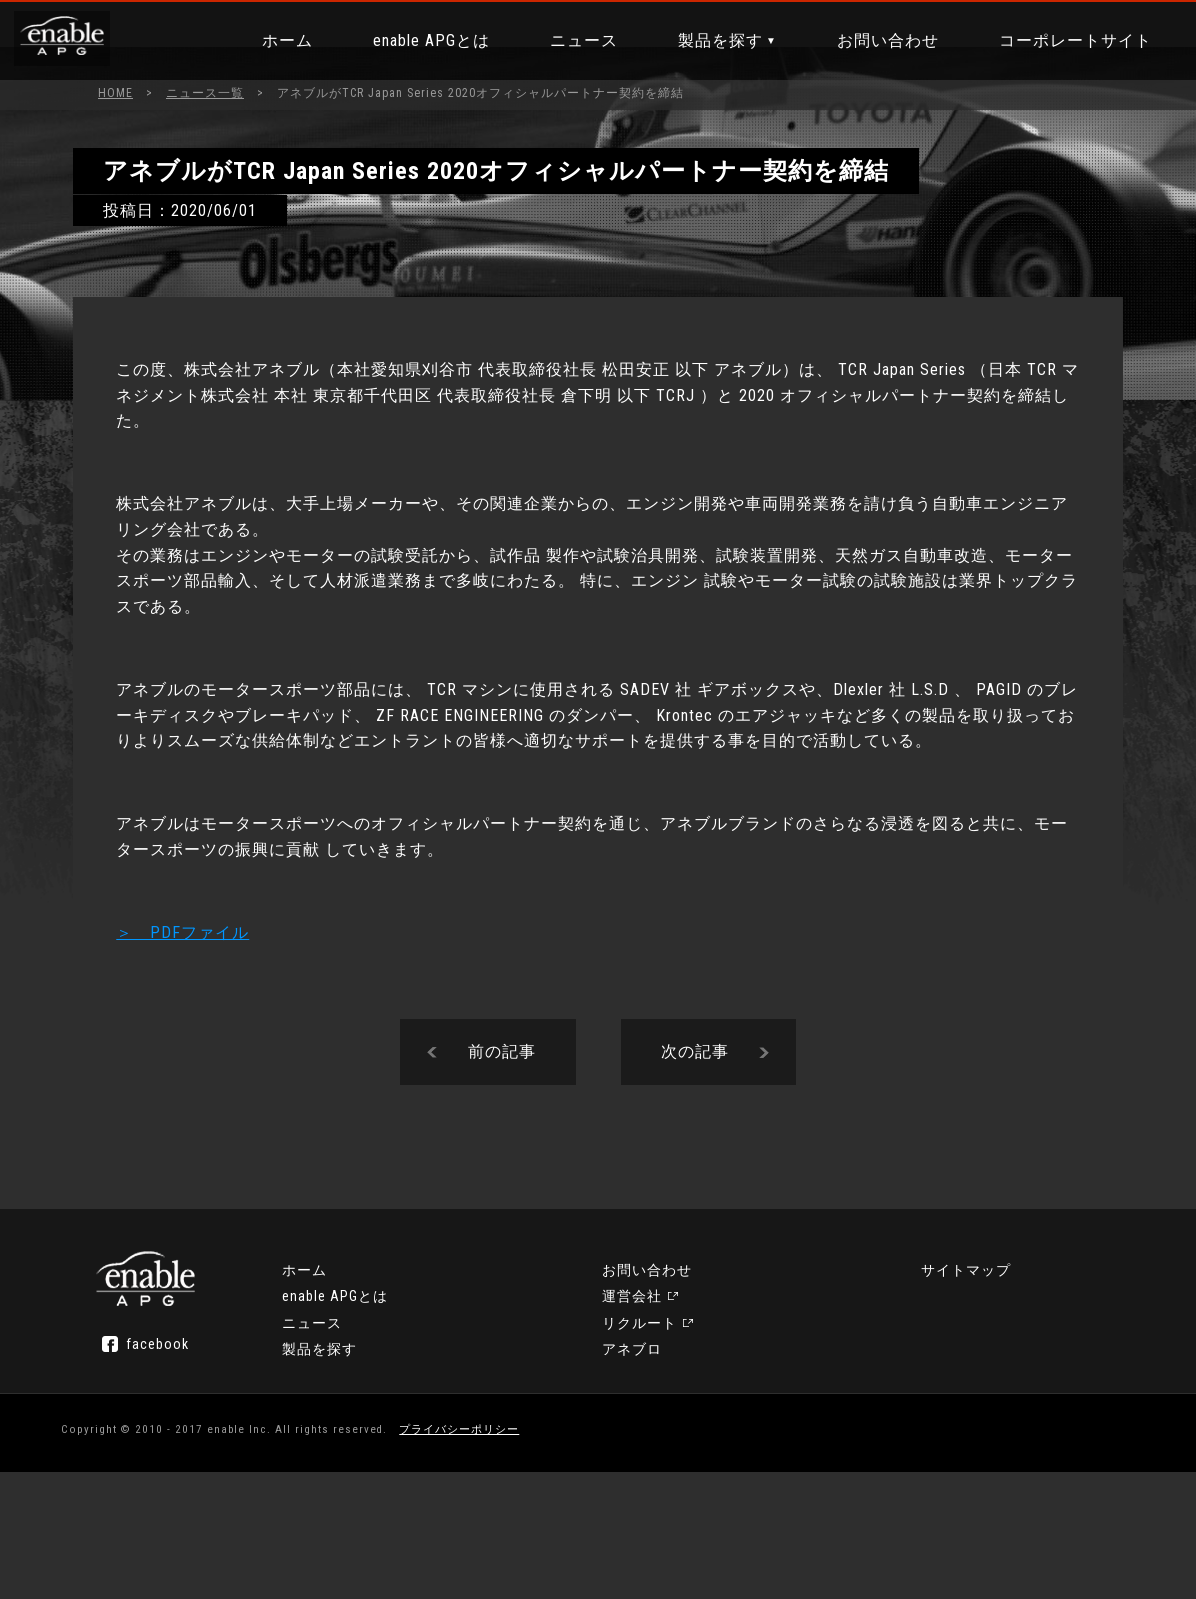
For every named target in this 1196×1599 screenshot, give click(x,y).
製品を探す (710, 40)
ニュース (574, 40)
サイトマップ (902, 1438)
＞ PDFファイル (224, 1003)
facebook (214, 1451)
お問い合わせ (878, 40)
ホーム (277, 40)
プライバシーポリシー (496, 1553)
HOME (115, 93)
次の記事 (695, 1134)
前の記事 (502, 1134)
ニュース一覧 (205, 93)
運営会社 (647, 1438)
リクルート (894, 1386)
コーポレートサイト (1065, 40)
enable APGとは (421, 40)
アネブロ (887, 1412)
